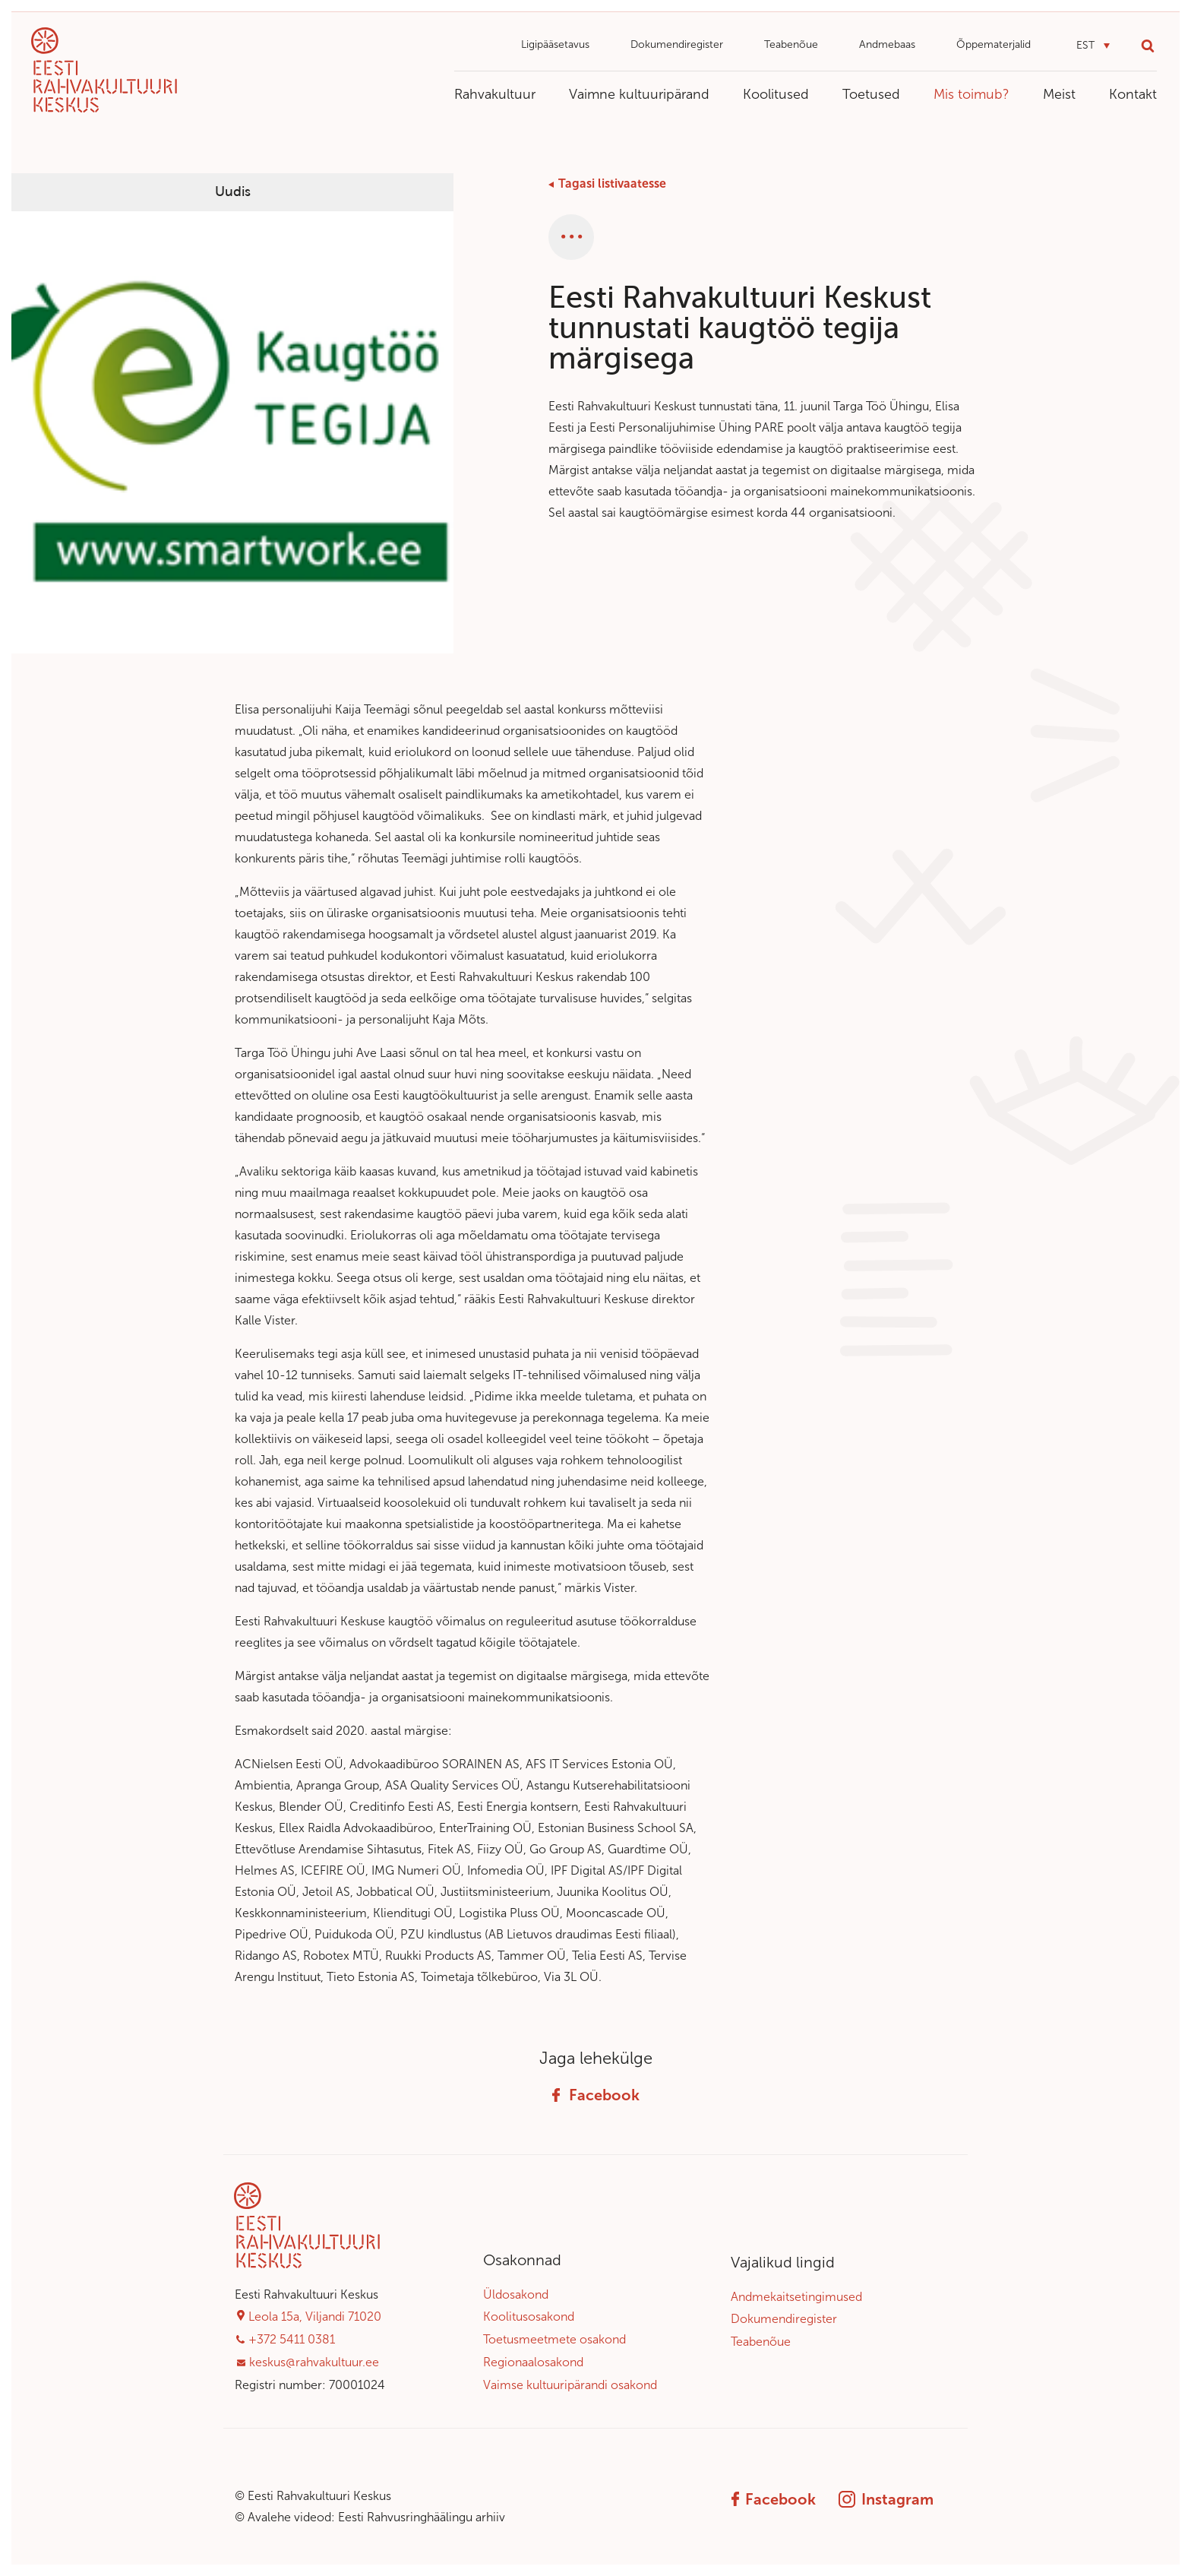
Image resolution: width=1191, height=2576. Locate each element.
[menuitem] (1093, 46)
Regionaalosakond (533, 2362)
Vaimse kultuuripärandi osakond (570, 2385)
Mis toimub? (971, 94)
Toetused (871, 94)
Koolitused (776, 94)
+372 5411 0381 (291, 2339)
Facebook (596, 2095)
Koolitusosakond (528, 2316)
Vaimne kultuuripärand (639, 94)
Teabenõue (791, 44)
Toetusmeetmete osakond (554, 2339)
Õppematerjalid (993, 44)
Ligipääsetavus (555, 44)
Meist (1059, 94)
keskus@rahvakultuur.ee (314, 2362)
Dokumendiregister (676, 44)
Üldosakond (515, 2294)
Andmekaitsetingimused (796, 2297)
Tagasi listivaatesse (612, 183)
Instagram (886, 2499)
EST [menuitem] (1085, 45)
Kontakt (1133, 94)
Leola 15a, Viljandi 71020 (314, 2316)
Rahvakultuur (494, 94)
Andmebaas (887, 44)
